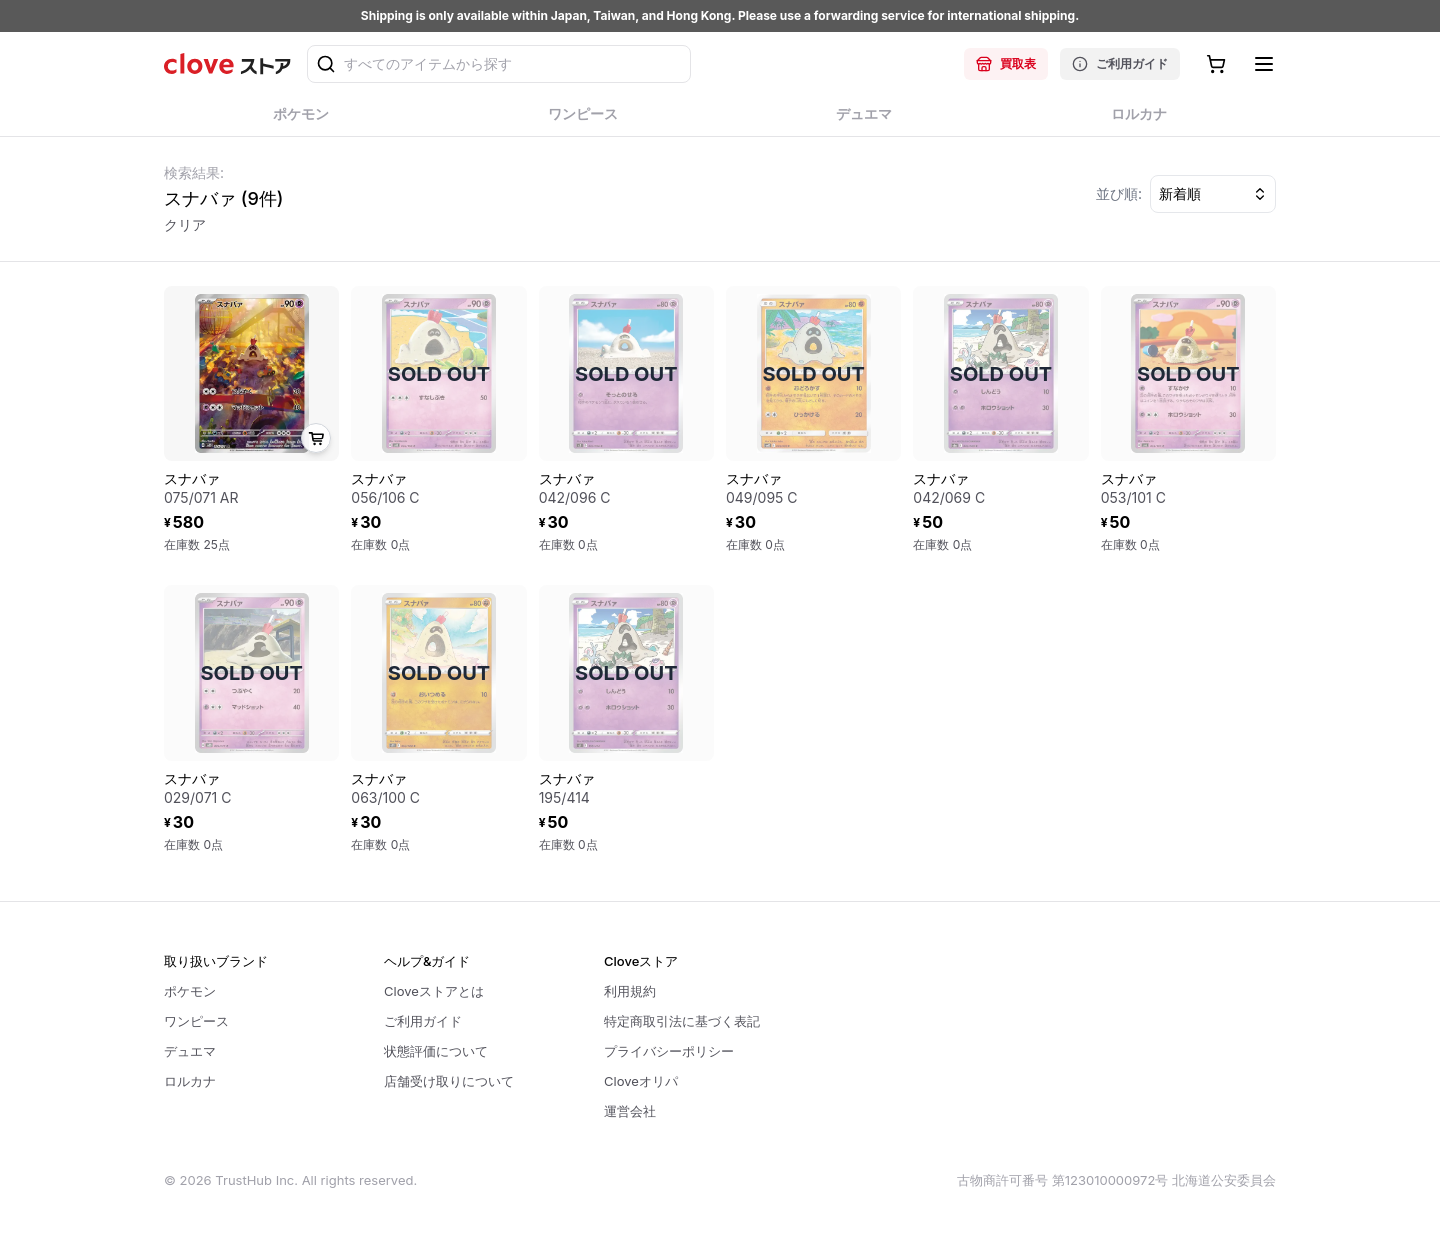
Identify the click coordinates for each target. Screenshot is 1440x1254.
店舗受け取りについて (449, 1081)
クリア (185, 224)
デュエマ (190, 1051)
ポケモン (190, 991)
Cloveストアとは (434, 991)
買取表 (1006, 64)
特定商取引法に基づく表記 (682, 1021)
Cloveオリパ (641, 1081)
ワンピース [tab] (583, 120)
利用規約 (630, 991)
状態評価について (436, 1051)
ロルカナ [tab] (1139, 120)
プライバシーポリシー (669, 1051)
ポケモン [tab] (301, 120)
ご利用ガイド (1120, 64)
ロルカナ (190, 1081)
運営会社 (630, 1111)
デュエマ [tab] (864, 120)
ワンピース (196, 1021)
